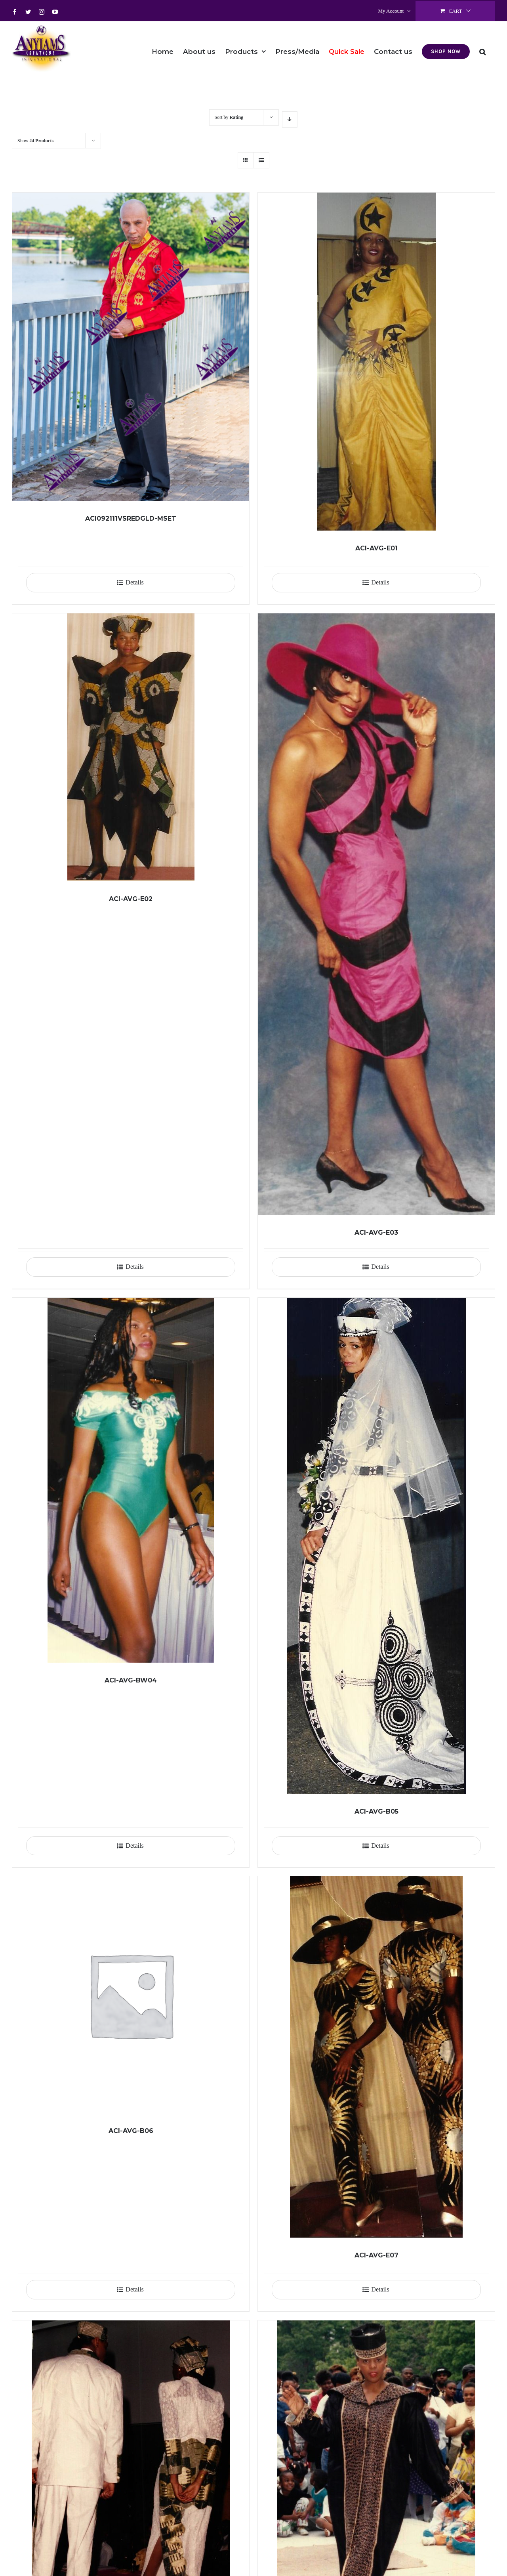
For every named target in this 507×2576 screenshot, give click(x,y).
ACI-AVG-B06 (131, 2131)
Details (134, 582)
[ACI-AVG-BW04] (130, 1480)
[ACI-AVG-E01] (376, 362)
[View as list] (261, 160)
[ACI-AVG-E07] (376, 2057)
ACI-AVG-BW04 (131, 1680)
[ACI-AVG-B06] (130, 1994)
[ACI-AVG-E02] (130, 747)
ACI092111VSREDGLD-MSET (130, 518)
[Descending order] (289, 119)
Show (35, 140)
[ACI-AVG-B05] (376, 1546)
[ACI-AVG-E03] (376, 914)
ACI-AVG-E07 (376, 2255)
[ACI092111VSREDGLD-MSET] (130, 346)
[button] (482, 46)
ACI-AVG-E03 (376, 1232)
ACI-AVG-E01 (376, 548)
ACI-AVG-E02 (130, 899)
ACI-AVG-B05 (376, 1811)
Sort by (229, 117)
